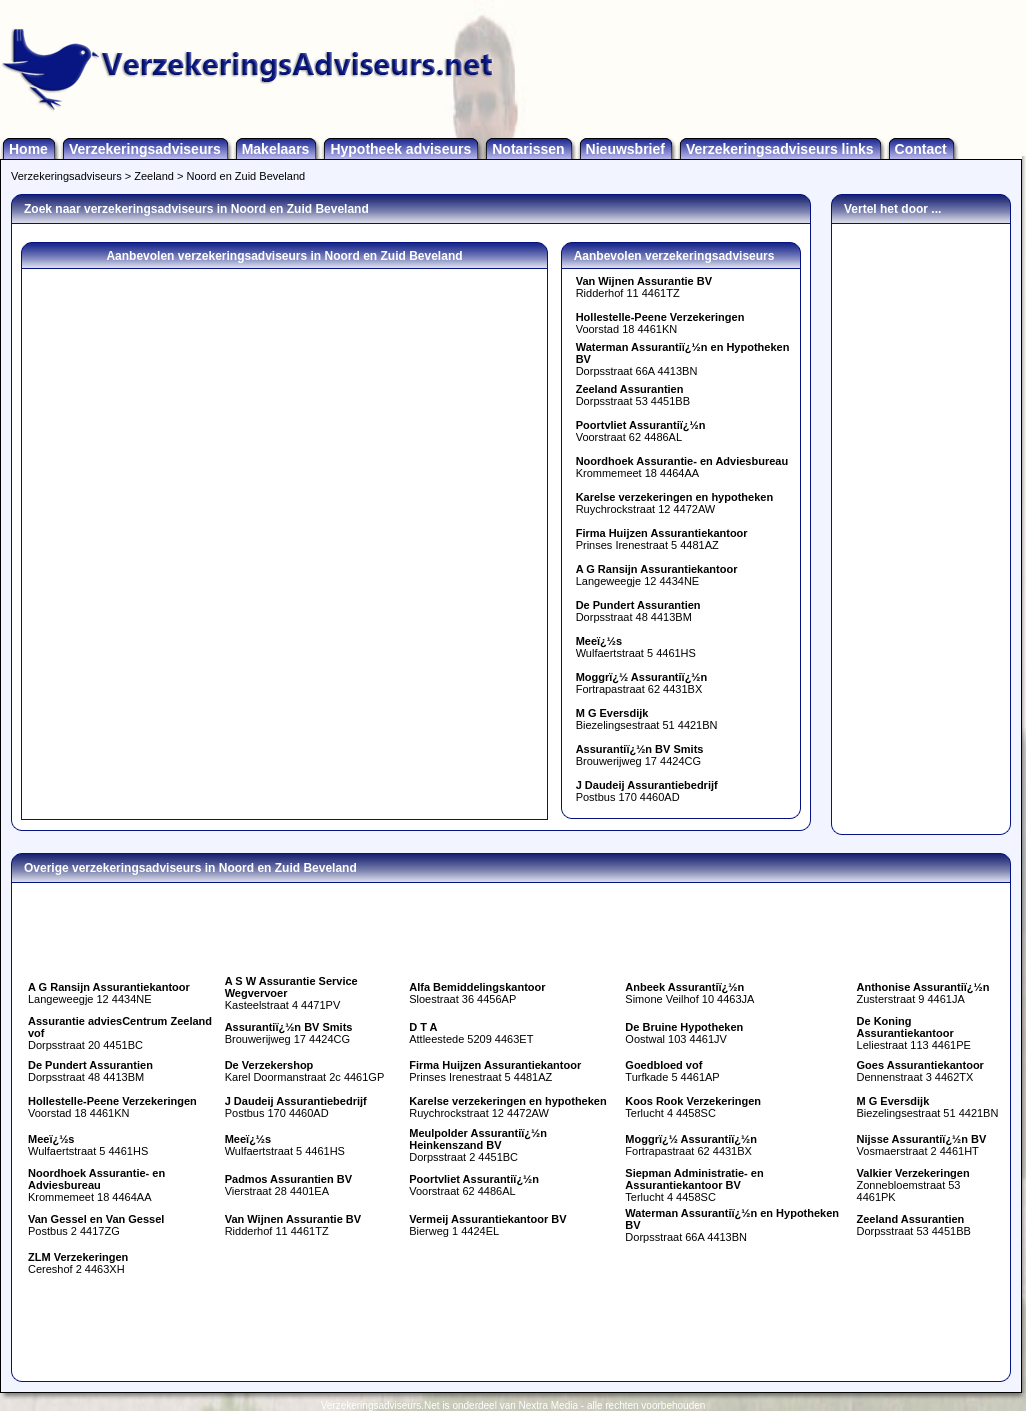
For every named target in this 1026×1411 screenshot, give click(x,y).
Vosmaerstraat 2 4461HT (922, 1145)
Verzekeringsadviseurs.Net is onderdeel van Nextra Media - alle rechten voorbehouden (513, 1405)
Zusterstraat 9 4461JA (923, 993)
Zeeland (154, 176)
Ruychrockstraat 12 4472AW (674, 503)
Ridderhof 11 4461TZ (644, 287)
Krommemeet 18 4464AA (682, 467)
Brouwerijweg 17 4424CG (640, 755)
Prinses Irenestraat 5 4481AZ (662, 539)
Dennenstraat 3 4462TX (920, 1071)
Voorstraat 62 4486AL (641, 431)
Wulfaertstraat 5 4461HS (636, 647)
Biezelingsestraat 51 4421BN (647, 719)
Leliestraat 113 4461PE (914, 1033)
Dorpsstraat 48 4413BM (638, 611)
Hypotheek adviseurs (400, 149)
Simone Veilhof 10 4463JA (689, 993)
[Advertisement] (921, 524)
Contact (921, 149)
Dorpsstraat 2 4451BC (478, 1145)
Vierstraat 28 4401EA (288, 1185)
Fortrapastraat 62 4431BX (642, 683)
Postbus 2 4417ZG (96, 1225)
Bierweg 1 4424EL (487, 1225)
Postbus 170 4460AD (647, 791)
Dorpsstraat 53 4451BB (633, 395)
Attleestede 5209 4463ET (471, 1033)
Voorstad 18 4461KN (660, 323)
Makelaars (276, 149)
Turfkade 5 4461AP (672, 1071)
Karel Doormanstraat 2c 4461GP (305, 1071)
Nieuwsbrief (625, 149)
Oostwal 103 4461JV (684, 1033)
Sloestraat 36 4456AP (477, 993)
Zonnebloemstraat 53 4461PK (913, 1185)
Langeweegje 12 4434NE (657, 575)
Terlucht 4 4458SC (693, 1107)
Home (28, 149)
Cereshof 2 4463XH (78, 1263)
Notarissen (528, 149)
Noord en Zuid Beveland (246, 176)
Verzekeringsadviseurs (145, 149)
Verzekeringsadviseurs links (780, 149)
